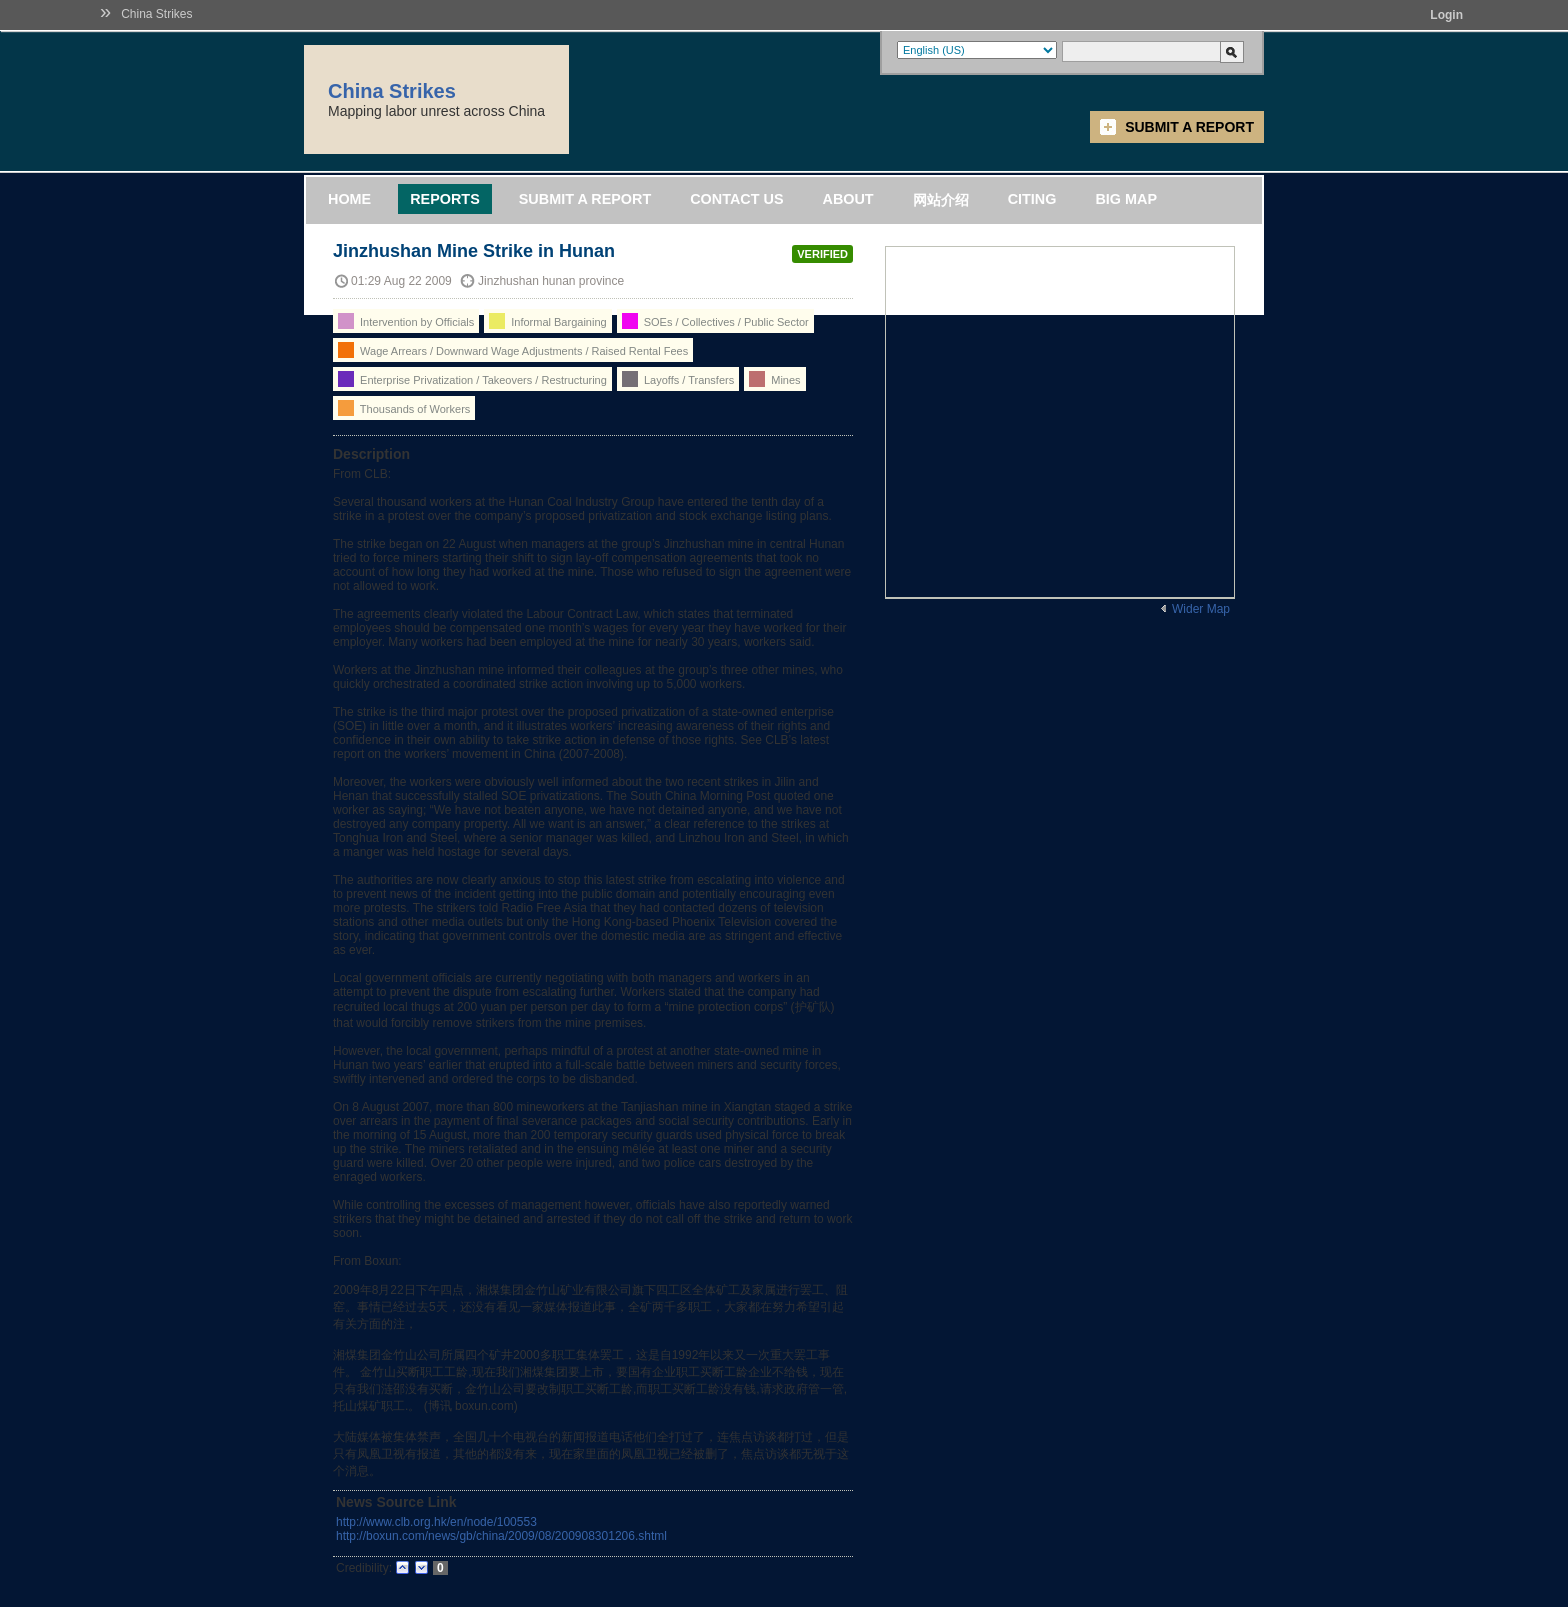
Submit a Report (1189, 127)
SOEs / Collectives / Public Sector (715, 321)
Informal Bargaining (547, 321)
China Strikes (156, 14)
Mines (774, 379)
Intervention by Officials (406, 321)
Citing (1032, 199)
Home (349, 199)
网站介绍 (941, 200)
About (847, 199)
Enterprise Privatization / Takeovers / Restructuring (472, 379)
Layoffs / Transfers (678, 379)
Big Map (1126, 199)
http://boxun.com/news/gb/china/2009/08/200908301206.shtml (501, 1536)
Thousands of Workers (404, 408)
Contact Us (736, 199)
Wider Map (1201, 609)
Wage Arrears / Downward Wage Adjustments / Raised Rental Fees (513, 350)
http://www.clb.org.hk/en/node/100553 (436, 1522)
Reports (445, 199)
